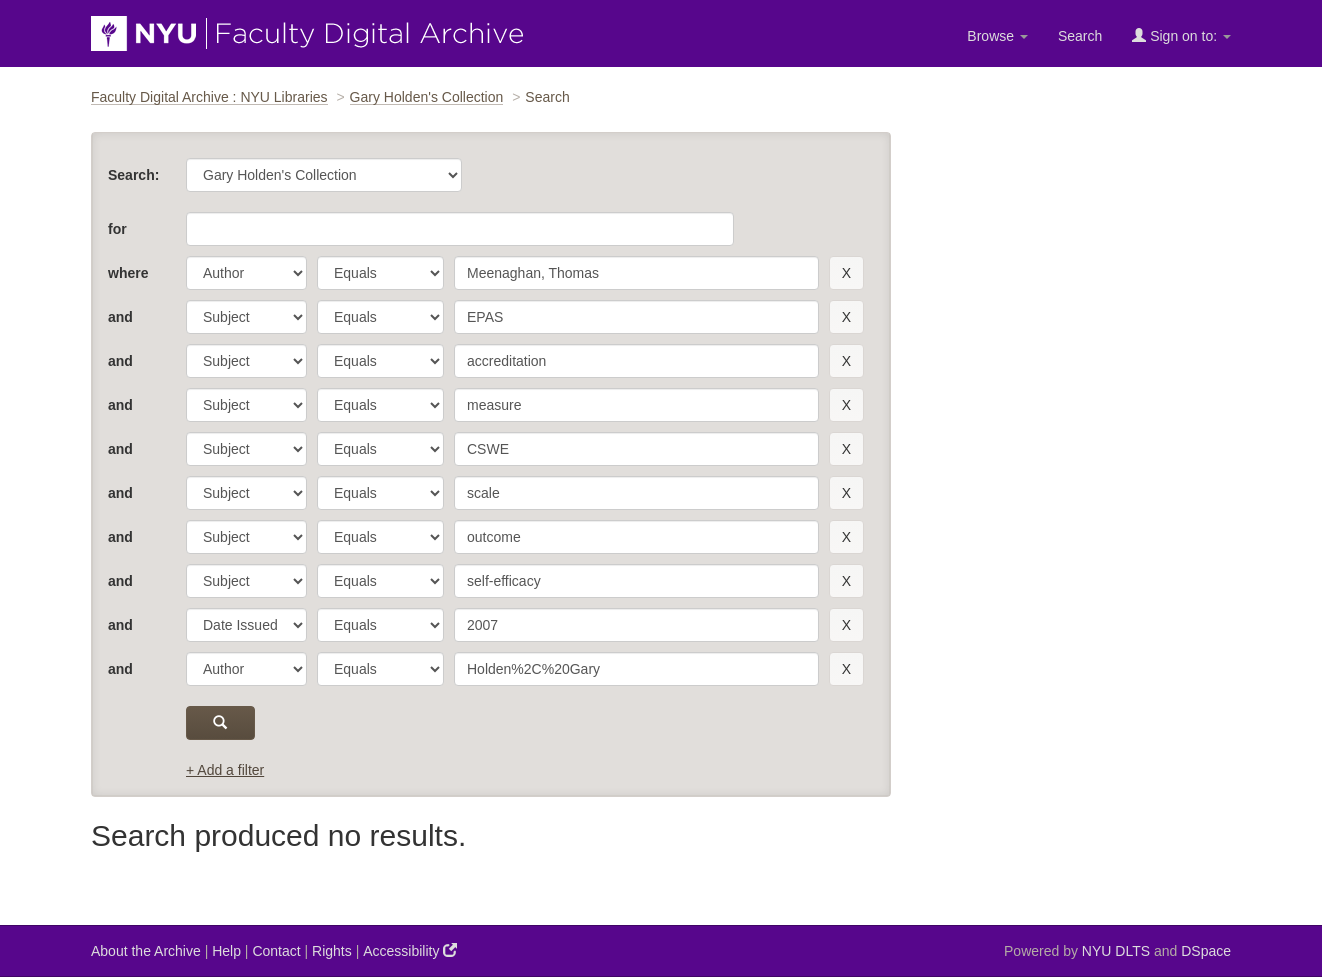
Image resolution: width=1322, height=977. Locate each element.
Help (226, 951)
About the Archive (146, 951)
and (120, 317)
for (117, 229)
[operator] (380, 273)
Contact (276, 951)
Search (1080, 36)
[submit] (220, 723)
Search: (133, 175)
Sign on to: (1181, 35)
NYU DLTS (1116, 951)
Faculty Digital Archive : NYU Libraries (209, 97)
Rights (332, 951)
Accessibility (410, 950)
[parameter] (246, 273)
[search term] (636, 273)
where (128, 273)
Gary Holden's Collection (427, 97)
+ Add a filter (225, 770)
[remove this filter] (846, 273)
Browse (997, 36)
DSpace (1206, 951)
